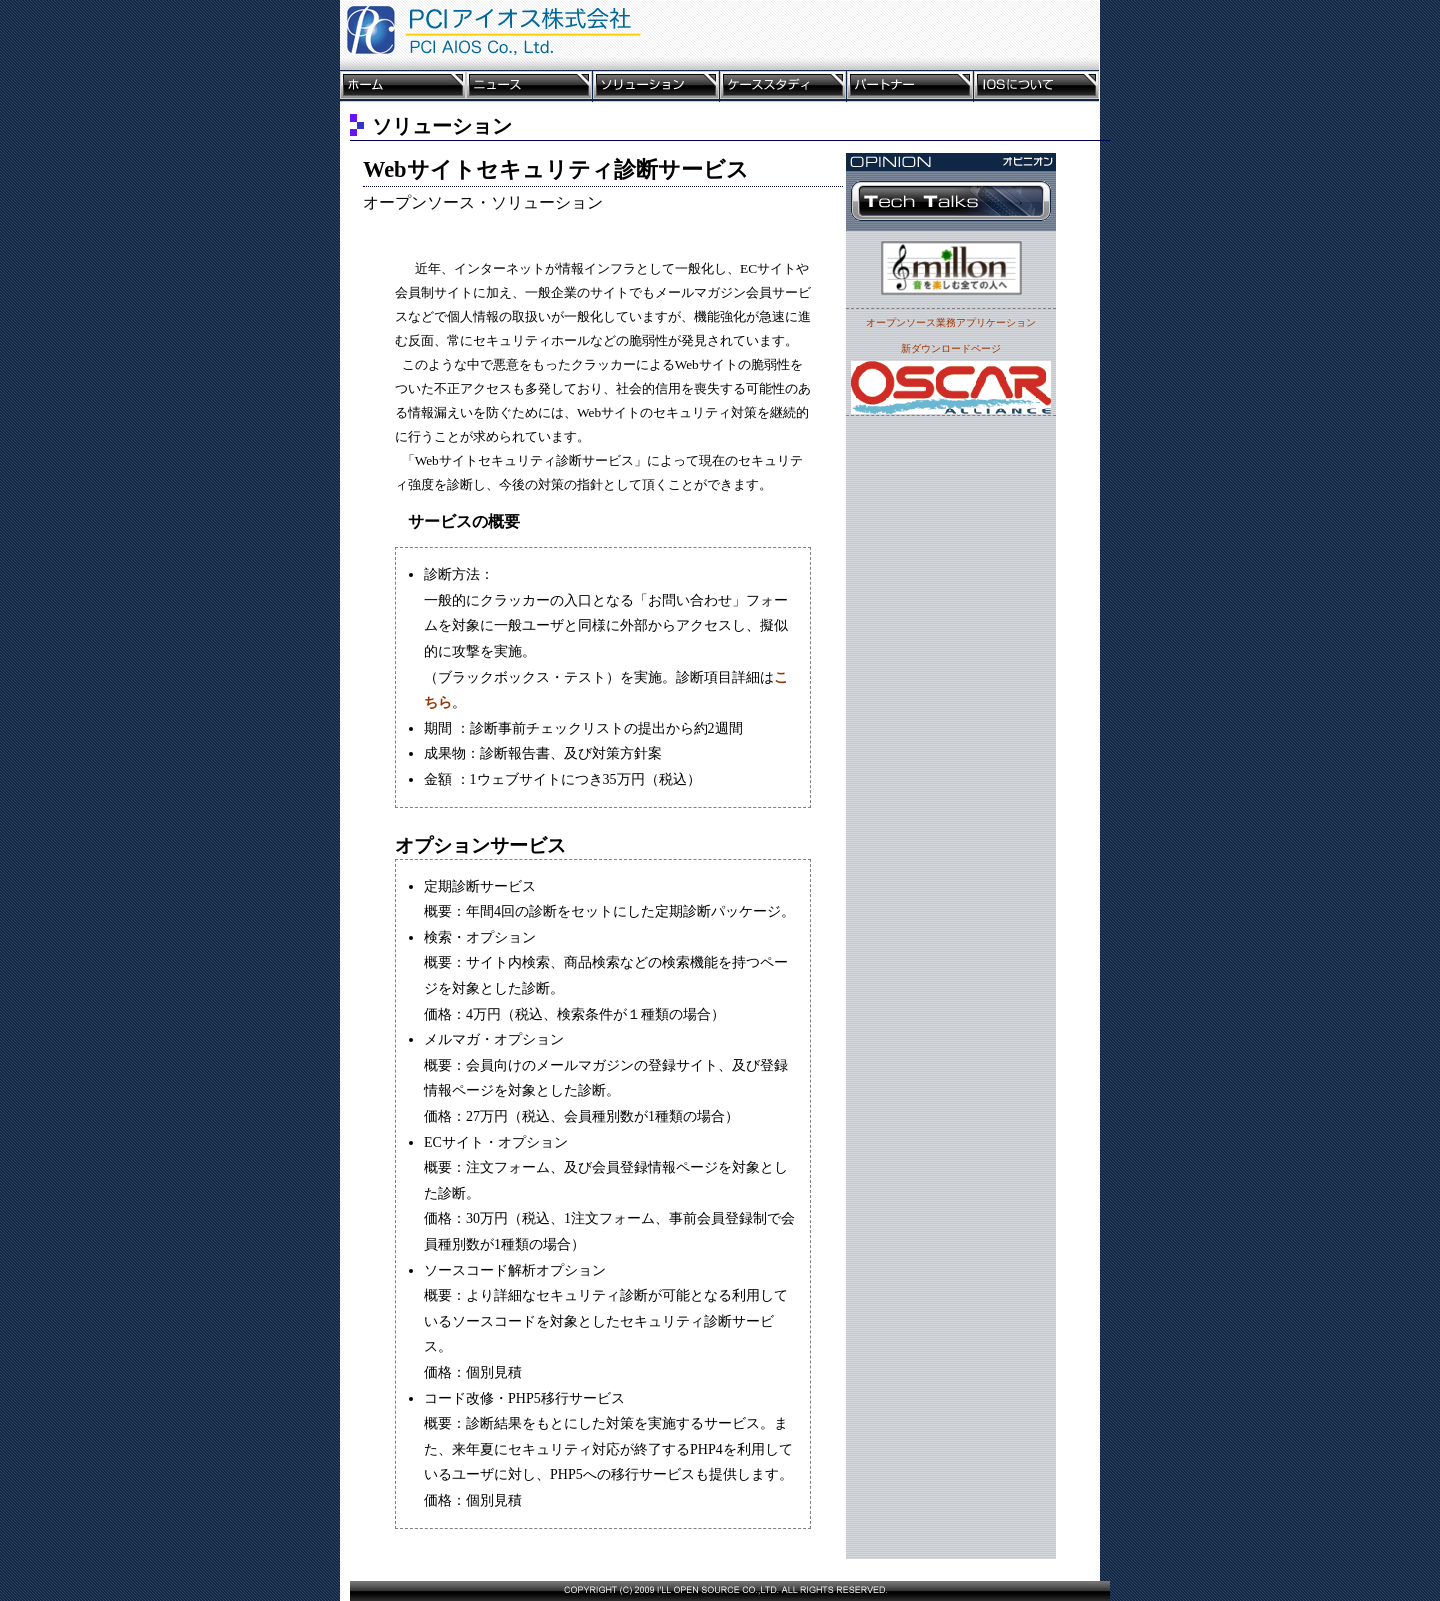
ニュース (529, 86)
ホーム (403, 86)
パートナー (910, 86)
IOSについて (1036, 86)
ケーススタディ (783, 86)
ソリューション (656, 86)
